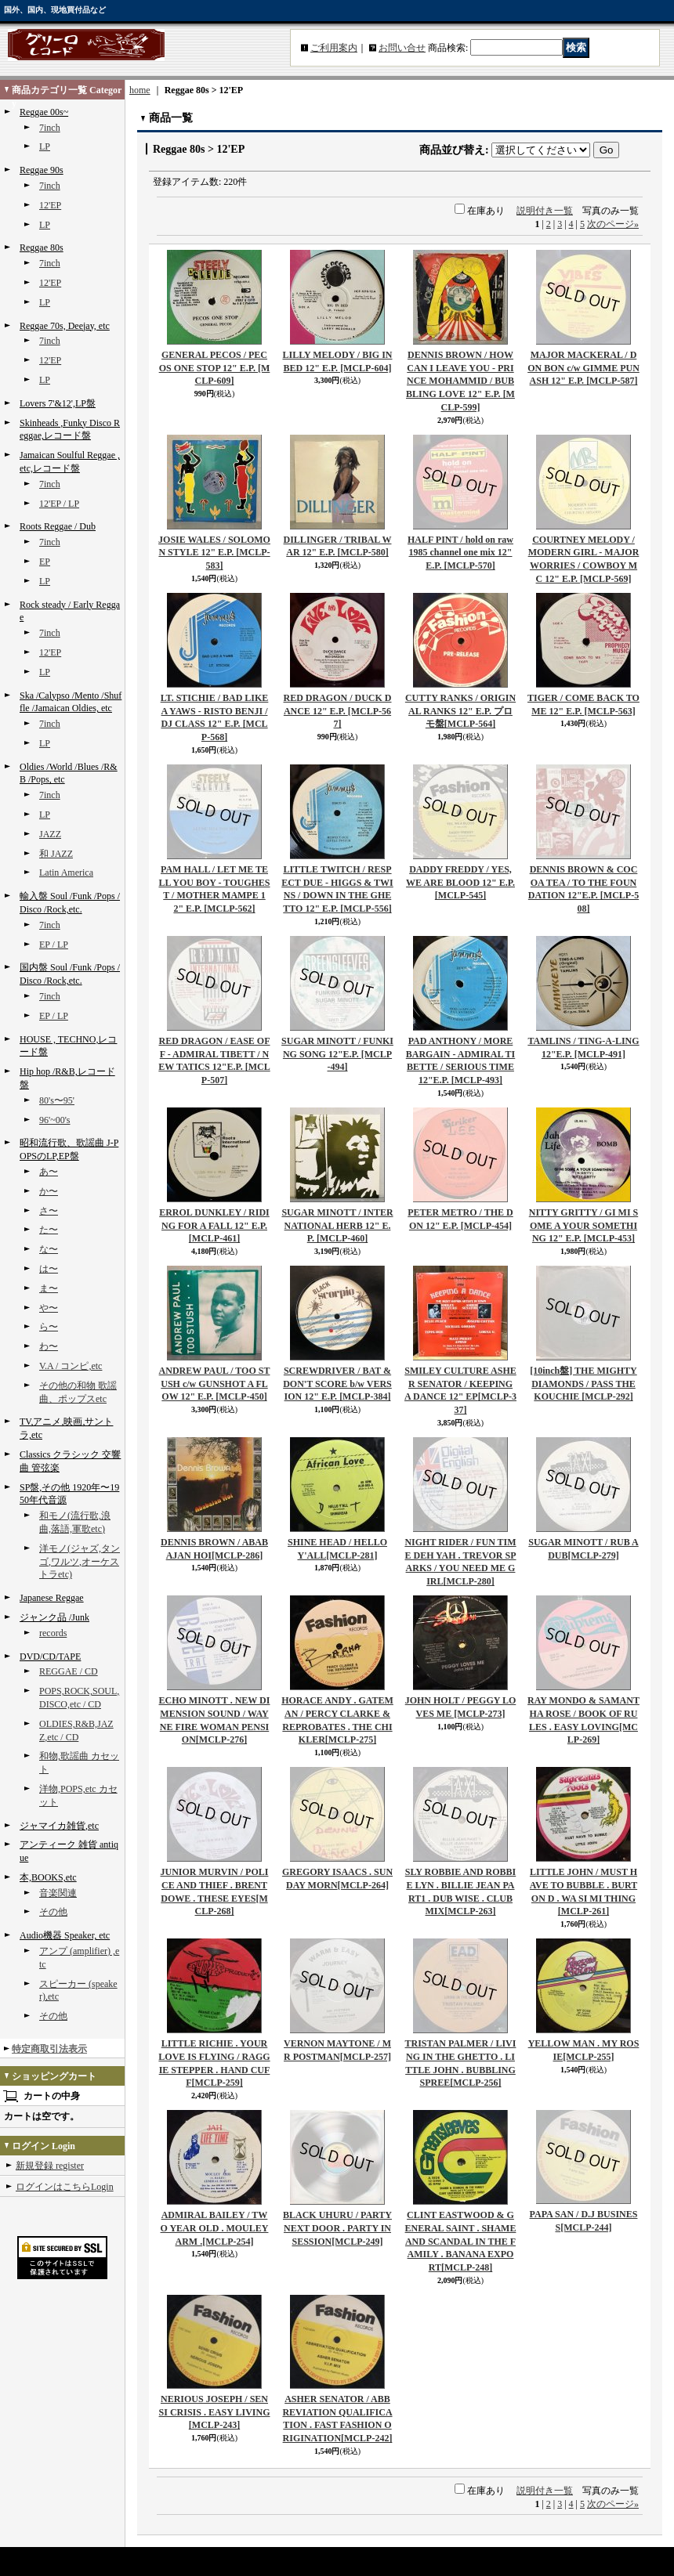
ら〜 (48, 1326)
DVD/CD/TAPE (50, 1656)
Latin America (66, 872)
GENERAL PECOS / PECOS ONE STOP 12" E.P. (214, 368)
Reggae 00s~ (44, 112)
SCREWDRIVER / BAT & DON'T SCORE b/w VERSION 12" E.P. (337, 1384)
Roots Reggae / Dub (58, 526)
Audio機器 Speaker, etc (65, 1935)
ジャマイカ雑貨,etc (59, 1825)
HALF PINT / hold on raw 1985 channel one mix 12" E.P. (460, 553)
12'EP (50, 205)
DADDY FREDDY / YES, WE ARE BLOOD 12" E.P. (460, 882)
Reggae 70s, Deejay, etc (65, 325)
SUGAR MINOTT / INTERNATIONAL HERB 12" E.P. (337, 1226)
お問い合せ (402, 47)
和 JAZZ (56, 853)
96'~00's (55, 1120)
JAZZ (50, 834)
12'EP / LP (59, 503)
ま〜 (48, 1288)
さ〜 (48, 1210)
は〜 (48, 1268)
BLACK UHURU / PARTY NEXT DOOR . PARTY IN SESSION (337, 2228)
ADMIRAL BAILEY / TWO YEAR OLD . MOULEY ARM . (215, 2228)
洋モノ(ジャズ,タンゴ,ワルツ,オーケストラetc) (79, 1562)
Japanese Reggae (52, 1597)
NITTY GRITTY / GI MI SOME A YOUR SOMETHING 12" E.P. (583, 1226)
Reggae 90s (41, 169)
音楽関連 (58, 1893)
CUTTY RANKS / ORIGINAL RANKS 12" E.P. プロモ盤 (460, 711)
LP (44, 146)
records (53, 1633)
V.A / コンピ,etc (70, 1365)
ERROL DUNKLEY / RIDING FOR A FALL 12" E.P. (214, 1226)
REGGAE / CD (68, 1671)
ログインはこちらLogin (65, 2186)
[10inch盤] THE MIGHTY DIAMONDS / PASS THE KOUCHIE (583, 1384)
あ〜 (48, 1171)
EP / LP (53, 944)
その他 (53, 1911)
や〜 (48, 1307)
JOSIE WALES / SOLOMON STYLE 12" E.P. (214, 553)
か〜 (48, 1191)
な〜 (48, 1249)
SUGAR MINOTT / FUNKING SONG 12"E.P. (337, 1054)
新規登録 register (50, 2165)
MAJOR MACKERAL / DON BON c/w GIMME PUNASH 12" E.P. (583, 368)
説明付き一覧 (544, 210)
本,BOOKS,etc (48, 1877)
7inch (49, 127)
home (139, 90)
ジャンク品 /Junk (54, 1617)
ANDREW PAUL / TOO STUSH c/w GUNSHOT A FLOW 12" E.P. (214, 1384)
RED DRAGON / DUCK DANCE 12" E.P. (338, 711)
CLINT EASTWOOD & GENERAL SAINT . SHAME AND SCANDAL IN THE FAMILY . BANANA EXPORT (460, 2241)
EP (44, 561)
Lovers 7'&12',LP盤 (58, 403)
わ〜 (48, 1346)
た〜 (48, 1229)
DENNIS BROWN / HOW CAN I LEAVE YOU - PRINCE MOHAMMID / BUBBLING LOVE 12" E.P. (460, 381)
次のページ (613, 224)
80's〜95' (56, 1100)
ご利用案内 (333, 47)
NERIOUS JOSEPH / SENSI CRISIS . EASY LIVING (214, 2412)
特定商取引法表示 (49, 2048)
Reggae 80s (41, 247)
